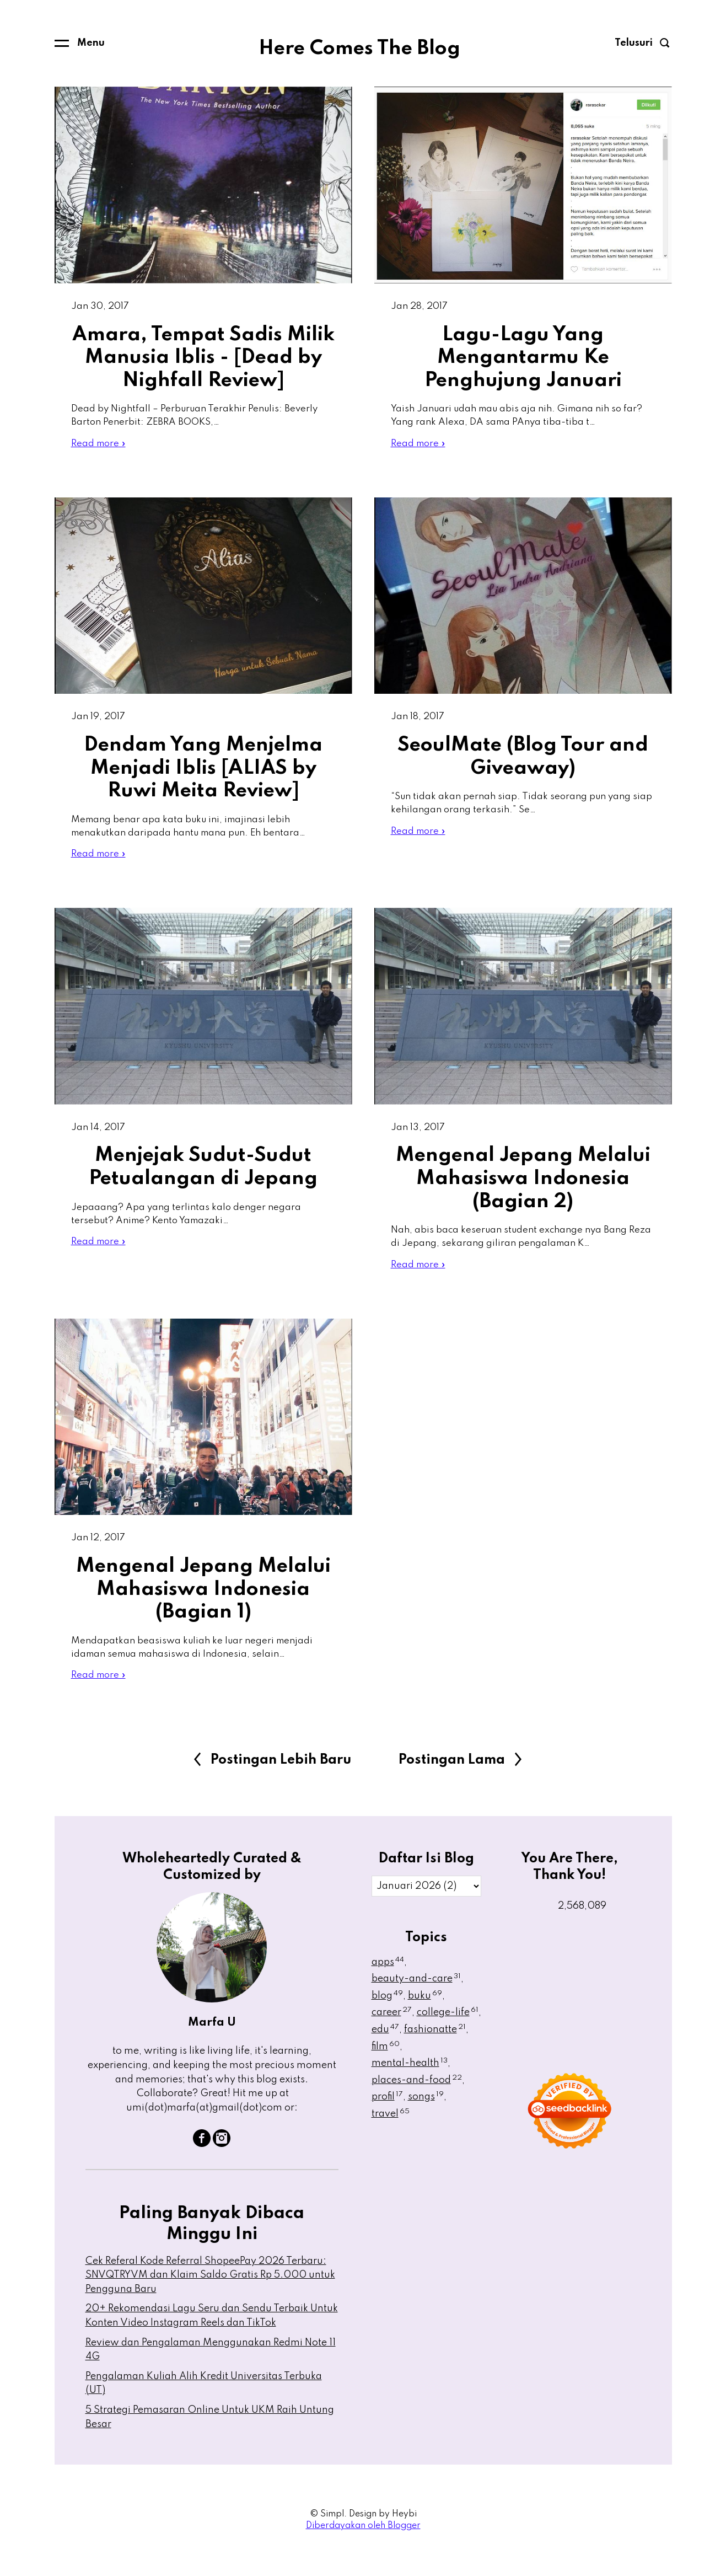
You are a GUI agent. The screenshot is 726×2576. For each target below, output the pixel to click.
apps (388, 1978)
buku (425, 2012)
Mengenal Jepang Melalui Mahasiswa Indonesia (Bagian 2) (523, 1187)
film (386, 2063)
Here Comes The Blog (359, 48)
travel (391, 2130)
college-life (447, 2029)
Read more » (99, 447)
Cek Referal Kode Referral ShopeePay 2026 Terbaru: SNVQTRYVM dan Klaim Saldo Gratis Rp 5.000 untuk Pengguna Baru (210, 2291)
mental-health (410, 2080)
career (392, 2029)
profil (387, 2113)
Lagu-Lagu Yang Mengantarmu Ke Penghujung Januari (523, 358)
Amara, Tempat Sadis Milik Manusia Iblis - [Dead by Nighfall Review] (203, 358)
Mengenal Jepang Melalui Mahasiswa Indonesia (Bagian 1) (203, 1602)
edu (385, 2046)
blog (387, 2012)
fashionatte (435, 2046)
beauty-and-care (416, 1995)
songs (426, 2113)
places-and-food (417, 2097)
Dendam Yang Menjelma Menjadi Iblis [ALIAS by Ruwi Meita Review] (203, 773)
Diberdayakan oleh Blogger (363, 2542)
